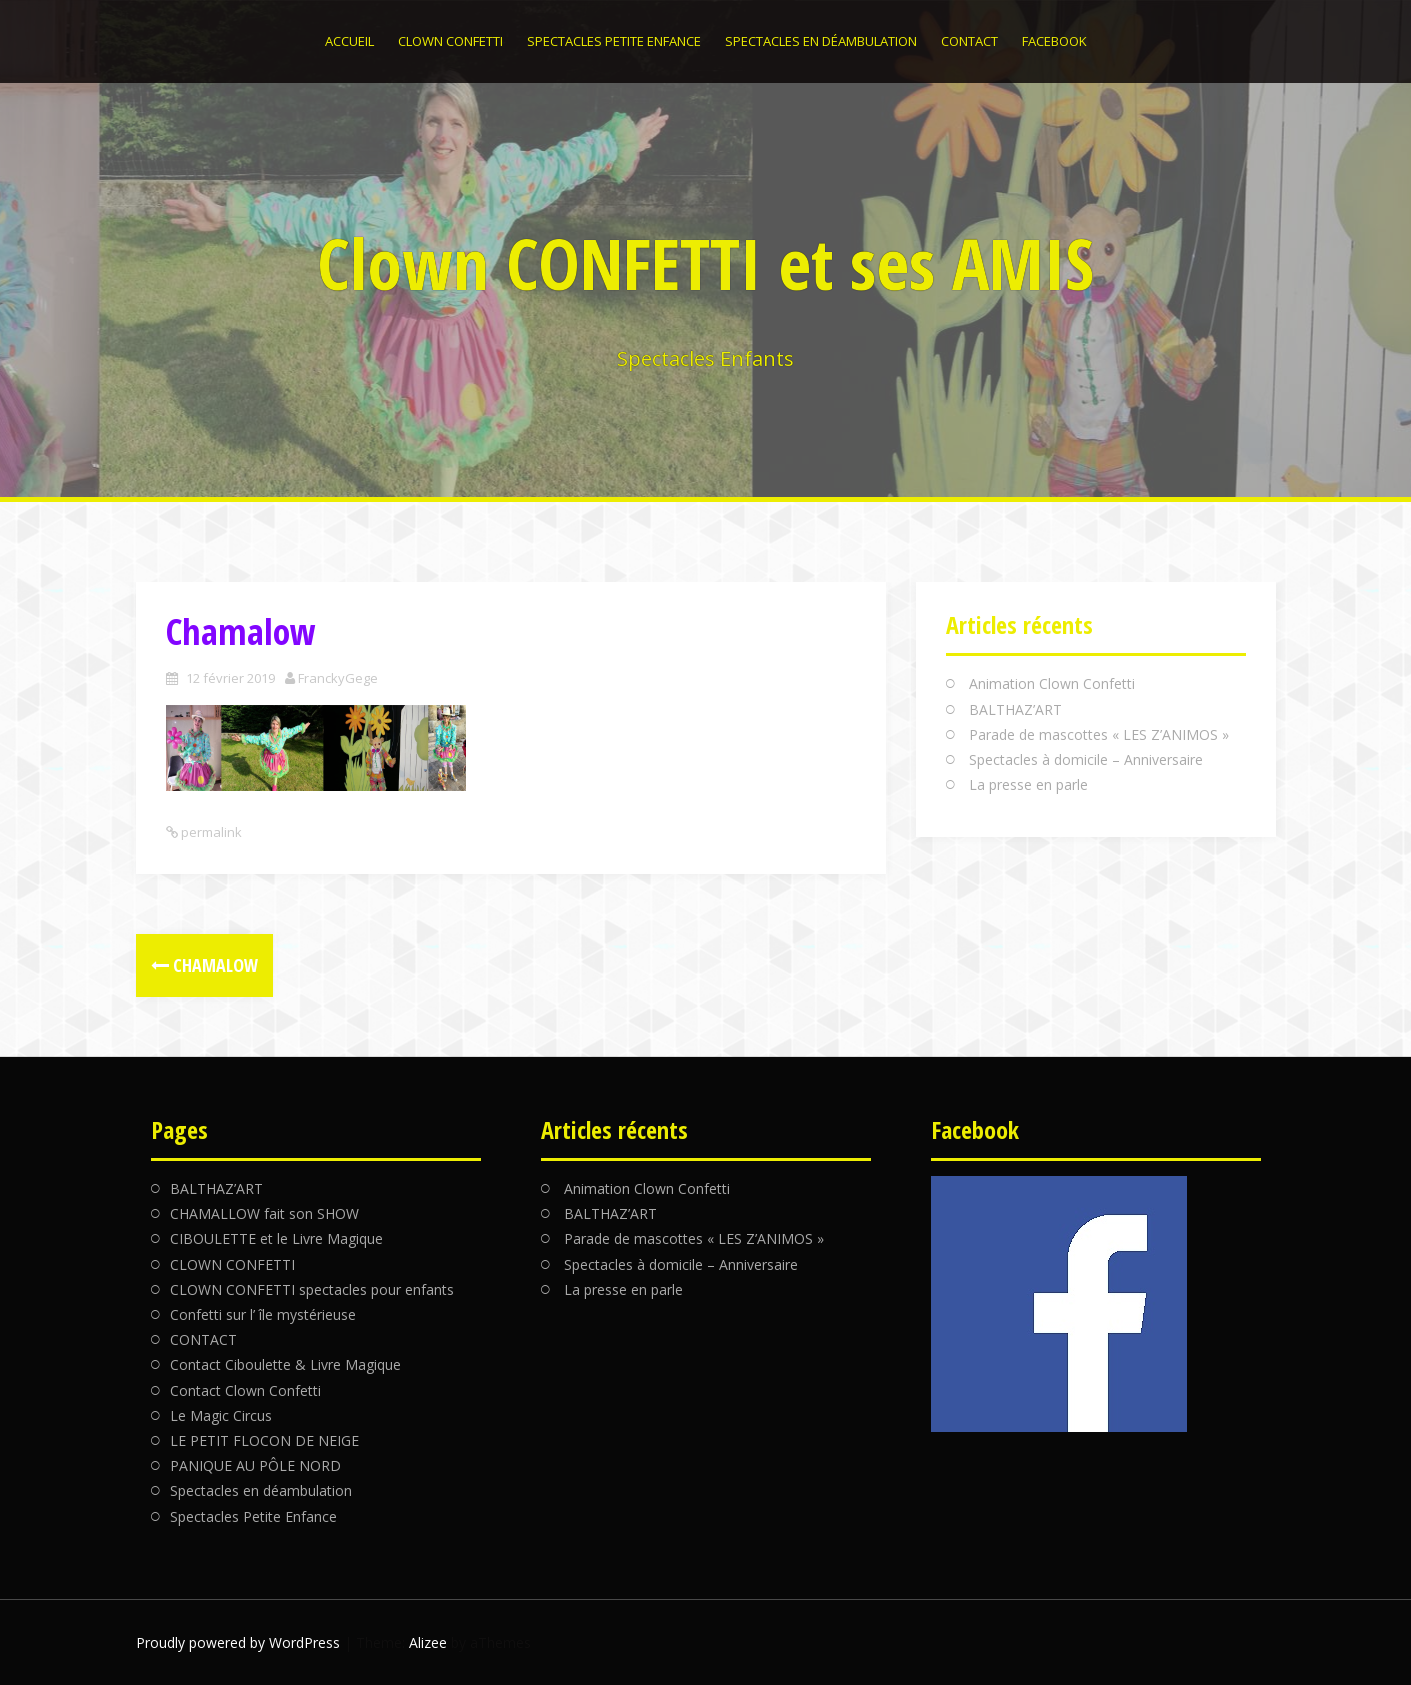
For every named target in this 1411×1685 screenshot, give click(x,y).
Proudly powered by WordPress (238, 1642)
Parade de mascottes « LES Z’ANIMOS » (1099, 734)
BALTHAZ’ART (1015, 709)
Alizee (428, 1642)
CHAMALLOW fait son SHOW (264, 1213)
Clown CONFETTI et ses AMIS (705, 263)
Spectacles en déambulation (821, 41)
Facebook (1054, 41)
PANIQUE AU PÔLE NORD (255, 1465)
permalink (210, 832)
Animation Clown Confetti (1052, 683)
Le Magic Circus (221, 1415)
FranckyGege (338, 678)
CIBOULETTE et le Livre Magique (276, 1238)
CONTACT (969, 41)
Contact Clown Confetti (245, 1390)
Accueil (349, 41)
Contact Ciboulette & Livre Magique (285, 1364)
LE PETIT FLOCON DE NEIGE (264, 1440)
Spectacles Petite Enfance (614, 41)
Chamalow (204, 965)
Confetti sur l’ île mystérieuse (263, 1314)
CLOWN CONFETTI (450, 41)
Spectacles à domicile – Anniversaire (1086, 759)
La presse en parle (1028, 784)
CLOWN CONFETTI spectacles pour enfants (312, 1289)
